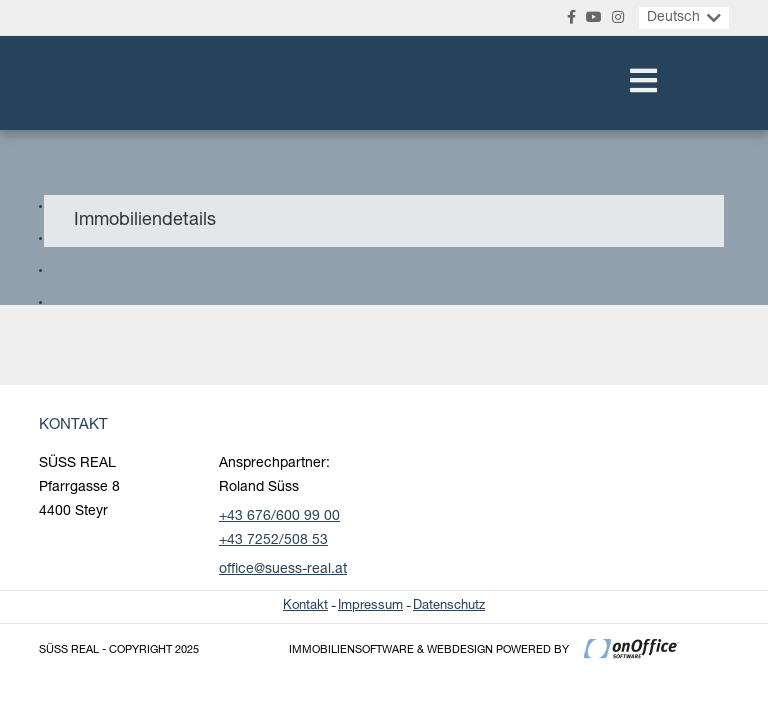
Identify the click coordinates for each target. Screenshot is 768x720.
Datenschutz (449, 606)
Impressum (370, 606)
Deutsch (673, 18)
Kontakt (305, 606)
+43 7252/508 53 (273, 541)
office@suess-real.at (283, 570)
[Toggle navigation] (643, 83)
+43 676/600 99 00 (279, 517)
